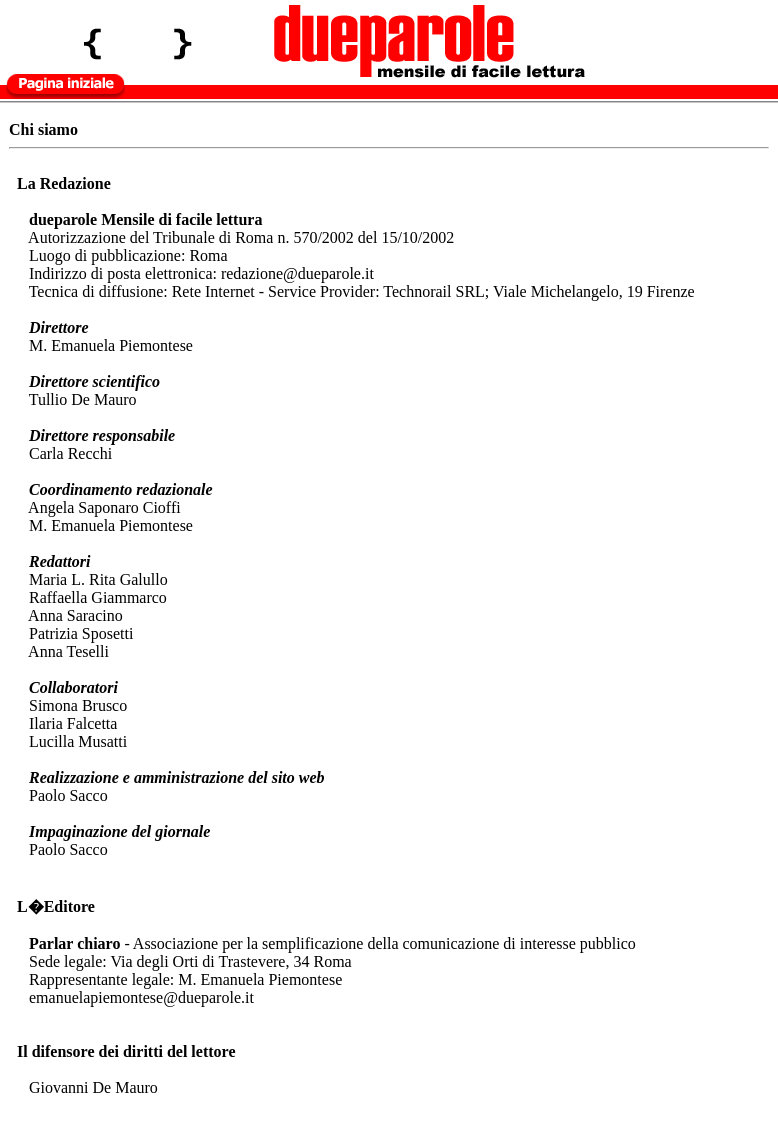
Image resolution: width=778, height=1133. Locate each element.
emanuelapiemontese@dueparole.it (141, 997)
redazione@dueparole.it (297, 273)
